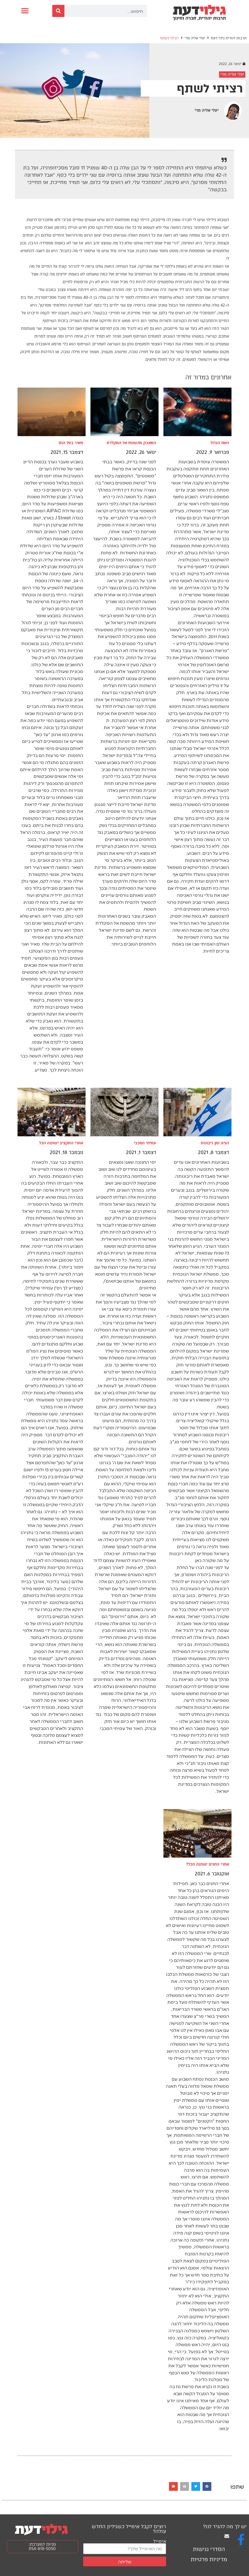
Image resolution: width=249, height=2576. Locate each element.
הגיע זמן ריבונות (215, 1143)
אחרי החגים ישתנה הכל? (207, 1864)
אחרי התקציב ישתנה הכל (61, 1143)
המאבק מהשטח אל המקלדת (131, 442)
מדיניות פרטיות (209, 2559)
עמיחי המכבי (145, 1143)
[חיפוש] (58, 11)
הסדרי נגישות (209, 2549)
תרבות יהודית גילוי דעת (229, 38)
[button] (25, 11)
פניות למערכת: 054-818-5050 (42, 2546)
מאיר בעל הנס (71, 442)
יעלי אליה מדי (195, 38)
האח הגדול (219, 442)
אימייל (159, 2541)
